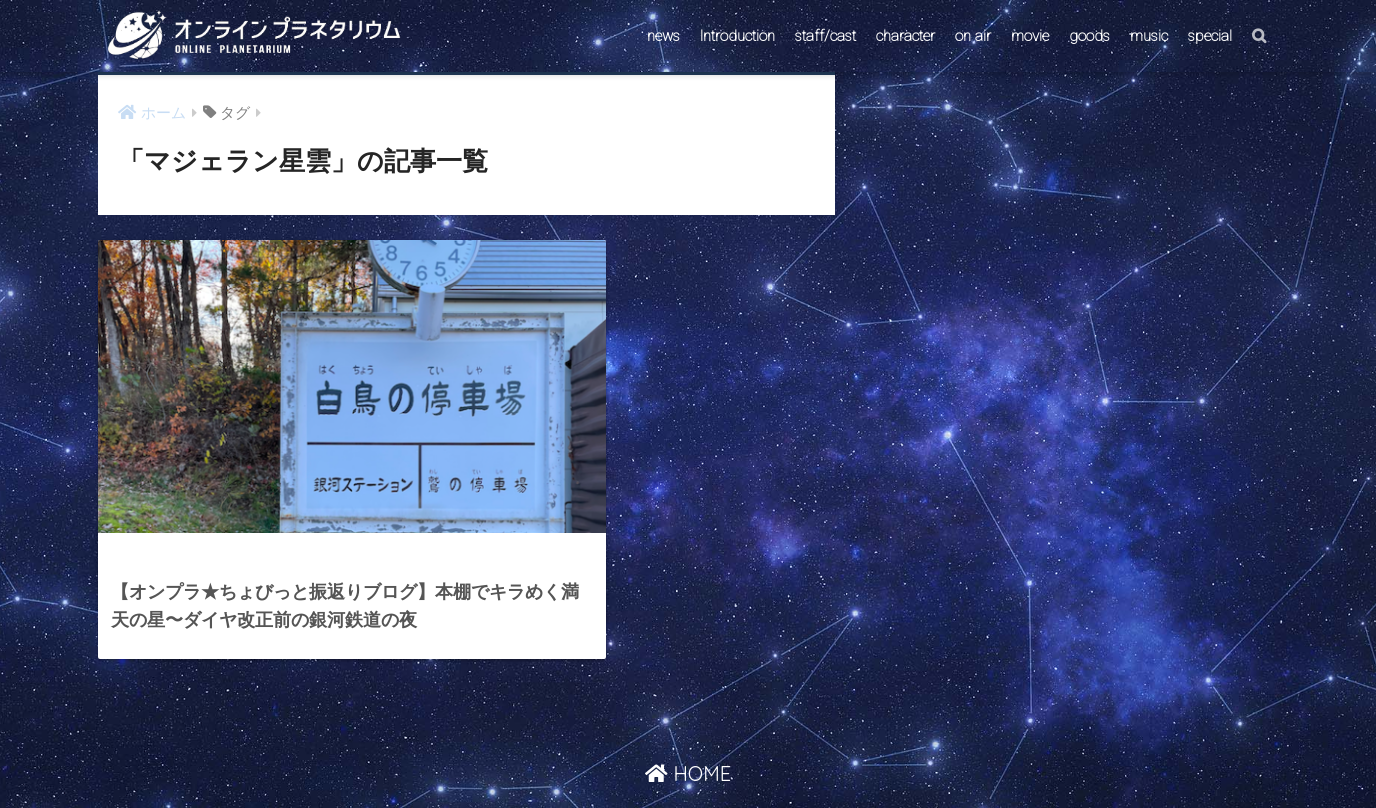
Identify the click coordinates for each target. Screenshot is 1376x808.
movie (1030, 36)
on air (973, 36)
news (663, 36)
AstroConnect (701, 754)
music (1149, 36)
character (905, 36)
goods (1089, 36)
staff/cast (825, 36)
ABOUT (784, 754)
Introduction (737, 36)
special (1210, 36)
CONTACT (611, 754)
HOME (688, 711)
